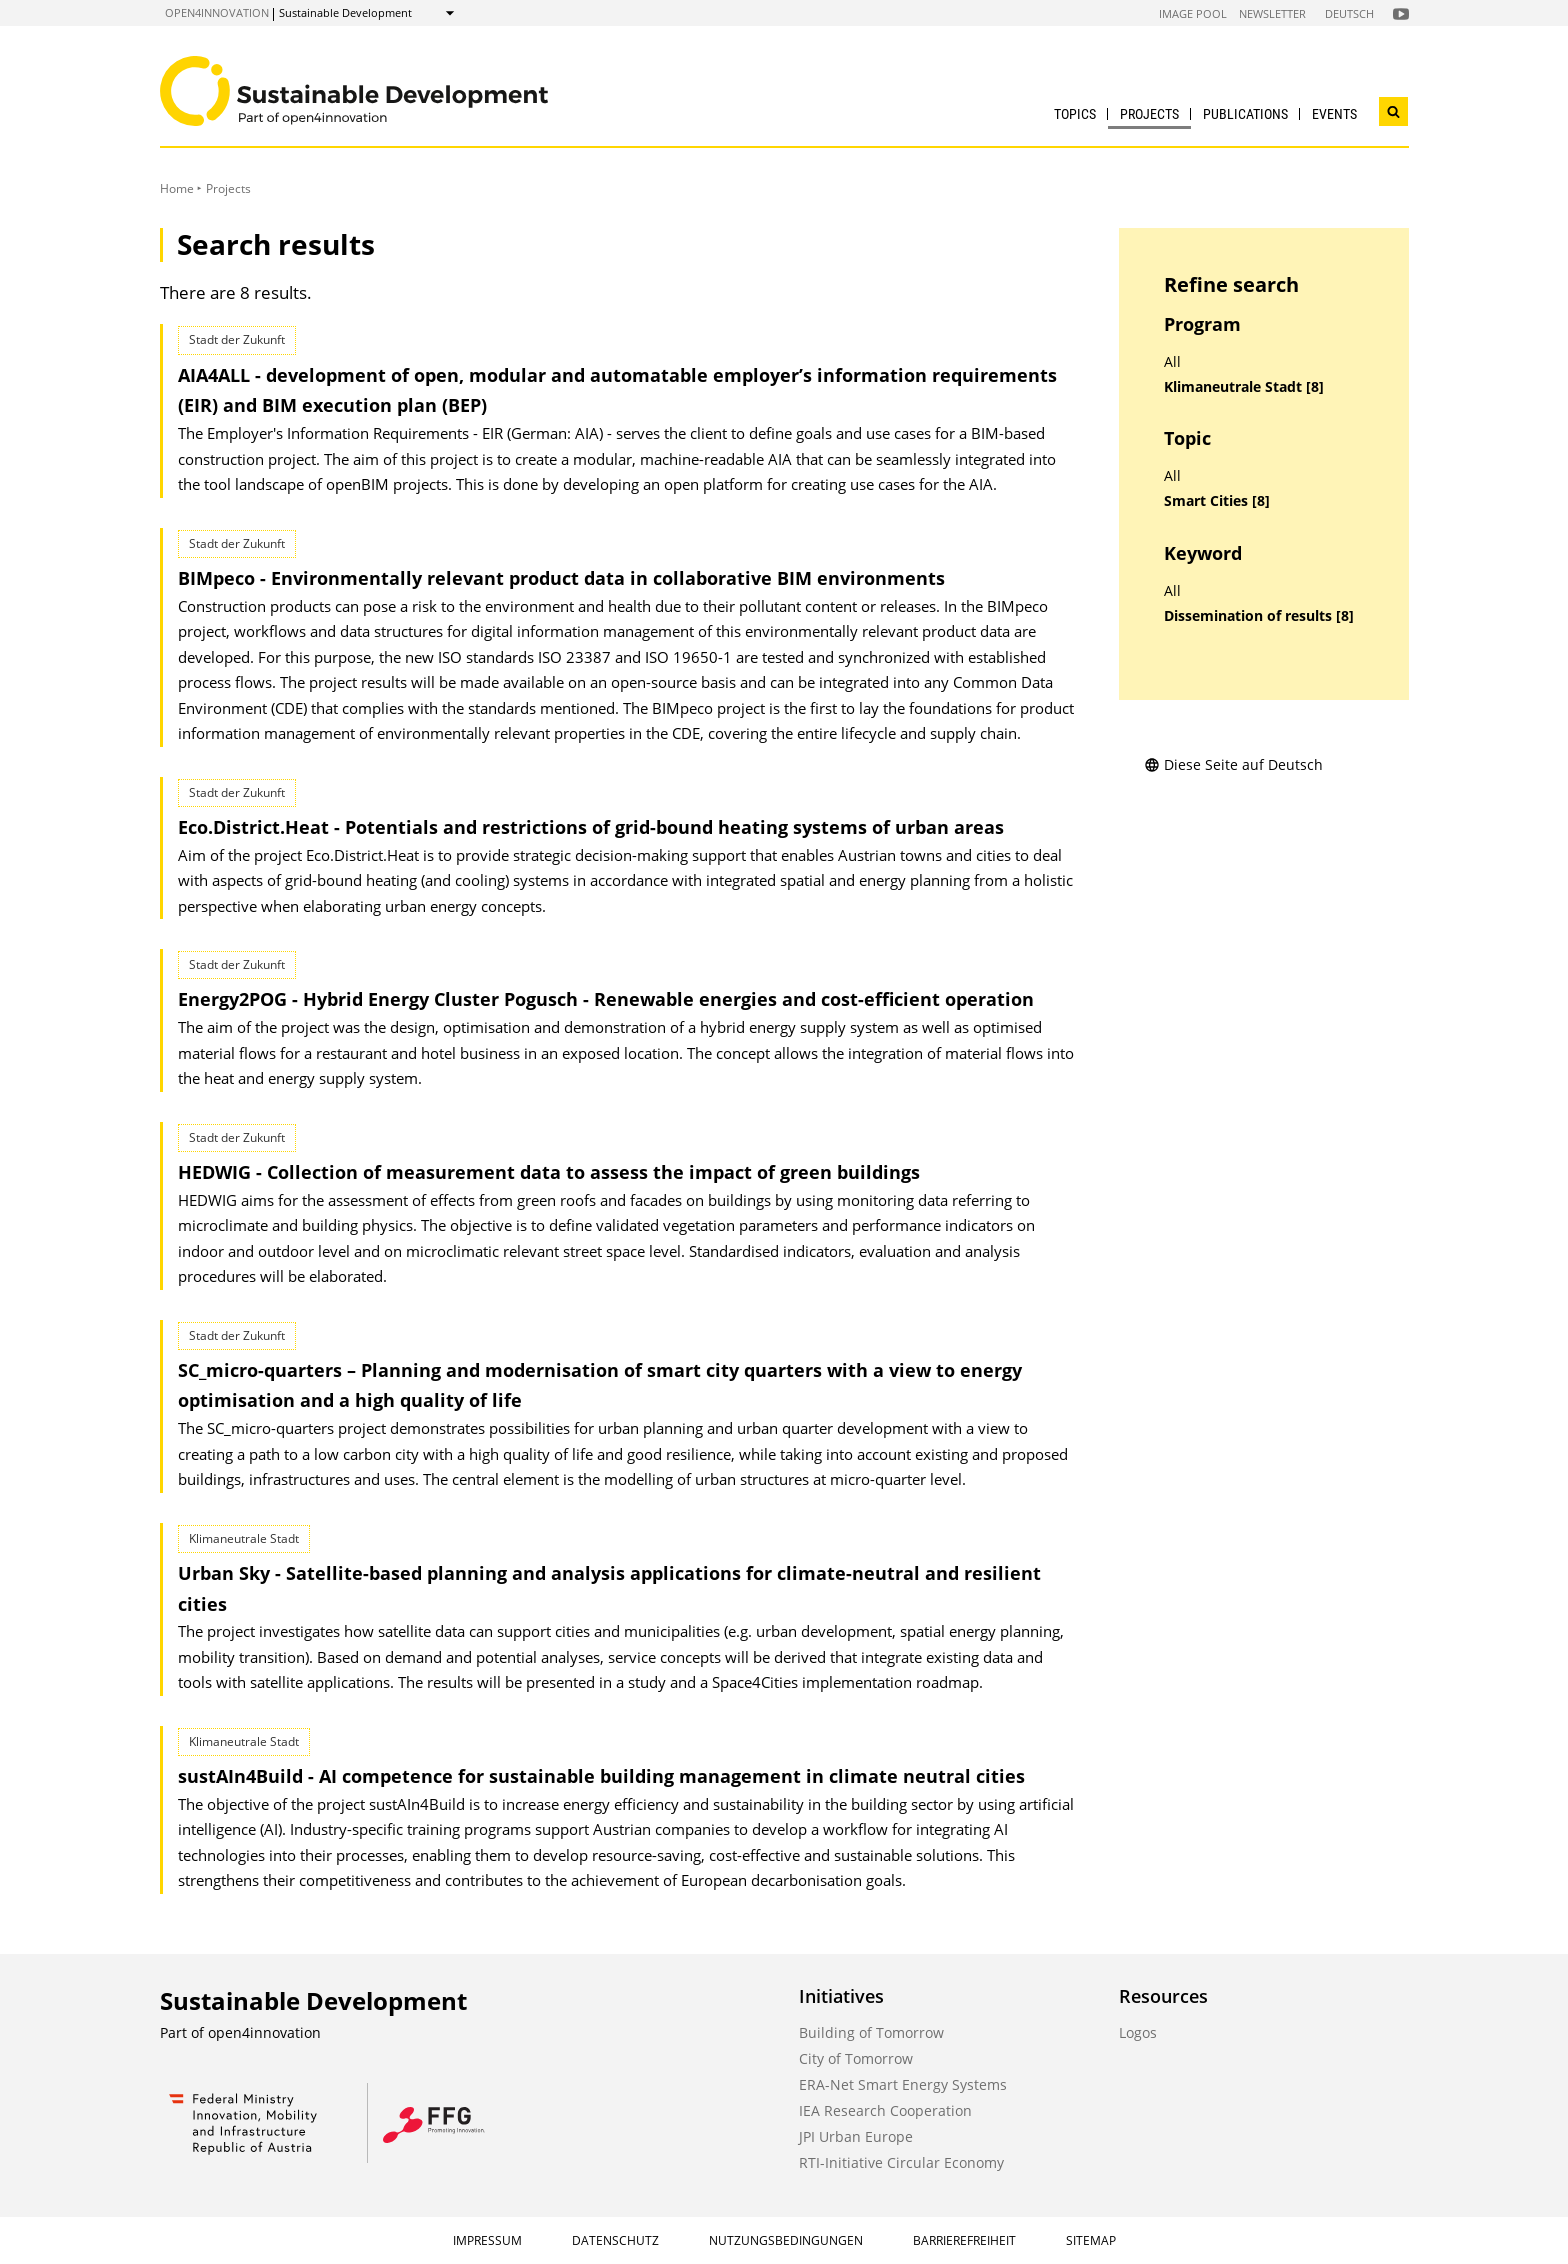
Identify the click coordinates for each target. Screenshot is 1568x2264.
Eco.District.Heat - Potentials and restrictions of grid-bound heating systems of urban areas (591, 827)
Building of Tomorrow (871, 2032)
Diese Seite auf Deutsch (1233, 764)
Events (1334, 114)
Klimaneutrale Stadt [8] (1244, 387)
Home (177, 188)
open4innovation (217, 12)
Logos (1138, 2032)
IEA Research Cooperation (885, 2110)
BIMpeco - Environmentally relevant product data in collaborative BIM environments (561, 578)
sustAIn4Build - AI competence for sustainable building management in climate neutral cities (601, 1776)
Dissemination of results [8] (1259, 616)
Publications (1245, 114)
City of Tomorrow (856, 2058)
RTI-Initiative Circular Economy (901, 2162)
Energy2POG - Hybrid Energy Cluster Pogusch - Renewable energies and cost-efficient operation (606, 999)
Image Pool (1193, 13)
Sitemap (1091, 2240)
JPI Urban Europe (856, 2136)
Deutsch (1349, 13)
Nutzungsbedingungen (786, 2240)
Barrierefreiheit (964, 2240)
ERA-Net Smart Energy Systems (903, 2084)
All (1172, 362)
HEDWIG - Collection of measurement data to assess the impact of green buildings (549, 1172)
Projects (1149, 114)
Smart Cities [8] (1217, 501)
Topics (1075, 114)
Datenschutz (615, 2240)
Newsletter (1272, 13)
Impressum (487, 2240)
